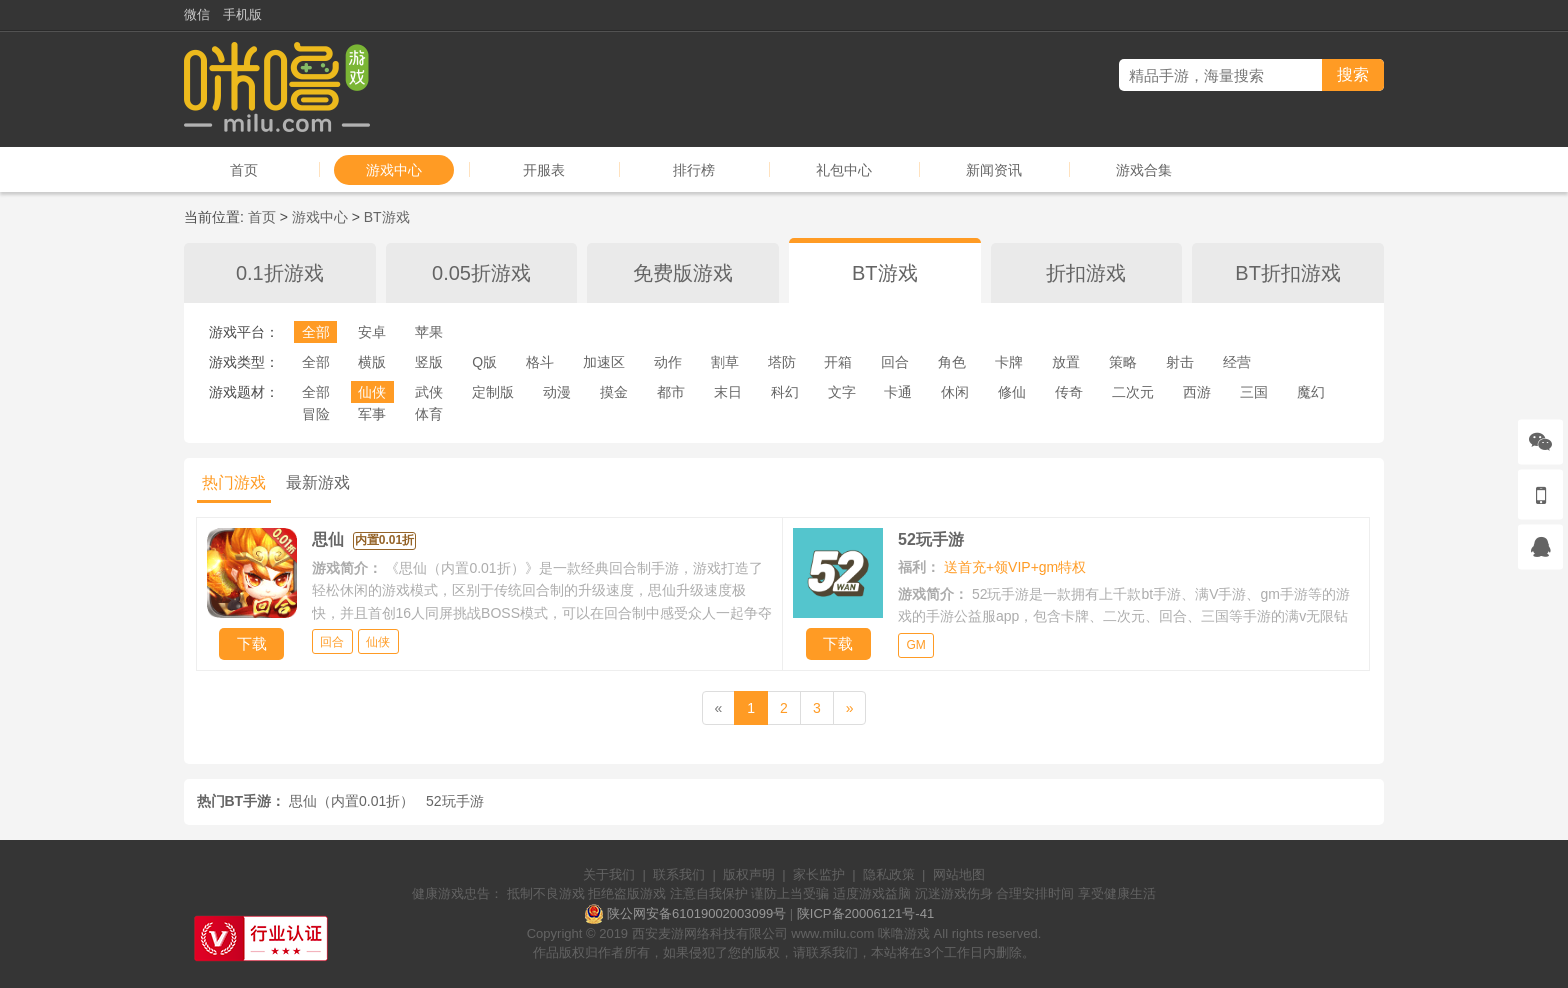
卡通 (898, 392)
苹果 (429, 332)
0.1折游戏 (280, 273)
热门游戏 (234, 482)
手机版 (242, 14)
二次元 (1133, 392)
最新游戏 (318, 482)
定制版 (493, 392)
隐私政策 (889, 874)
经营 (1237, 362)
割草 (725, 362)
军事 (372, 414)
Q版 (484, 362)
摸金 (614, 392)
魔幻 (1311, 392)
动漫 (557, 392)
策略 (1123, 362)
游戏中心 (394, 170)
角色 (952, 362)
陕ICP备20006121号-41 (865, 913)
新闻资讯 (994, 170)
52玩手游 (455, 801)
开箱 (838, 362)
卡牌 (1009, 362)
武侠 (429, 392)
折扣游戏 (1086, 273)
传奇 (1069, 392)
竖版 (429, 362)
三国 (1254, 392)
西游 (1197, 392)
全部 (316, 332)
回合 (895, 362)
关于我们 (609, 874)
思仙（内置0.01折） (351, 801)
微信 (197, 14)
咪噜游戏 (904, 933)
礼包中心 (844, 170)
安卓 (372, 332)
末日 (728, 392)
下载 (252, 643)
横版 (372, 362)
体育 (429, 414)
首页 (244, 170)
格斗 (540, 362)
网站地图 (959, 874)
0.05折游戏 (481, 273)
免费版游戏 (683, 273)
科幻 (785, 392)
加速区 (604, 362)
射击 (1180, 362)
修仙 (1012, 392)
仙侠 (372, 392)
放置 (1066, 362)
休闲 (955, 392)
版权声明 (749, 874)
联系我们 (679, 874)
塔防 (782, 362)
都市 (671, 392)
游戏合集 (1144, 170)
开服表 (544, 170)
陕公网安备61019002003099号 (696, 913)
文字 (842, 392)
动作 (668, 362)
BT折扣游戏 (1288, 273)
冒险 (316, 414)
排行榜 (694, 170)
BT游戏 (387, 217)
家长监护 (819, 874)
